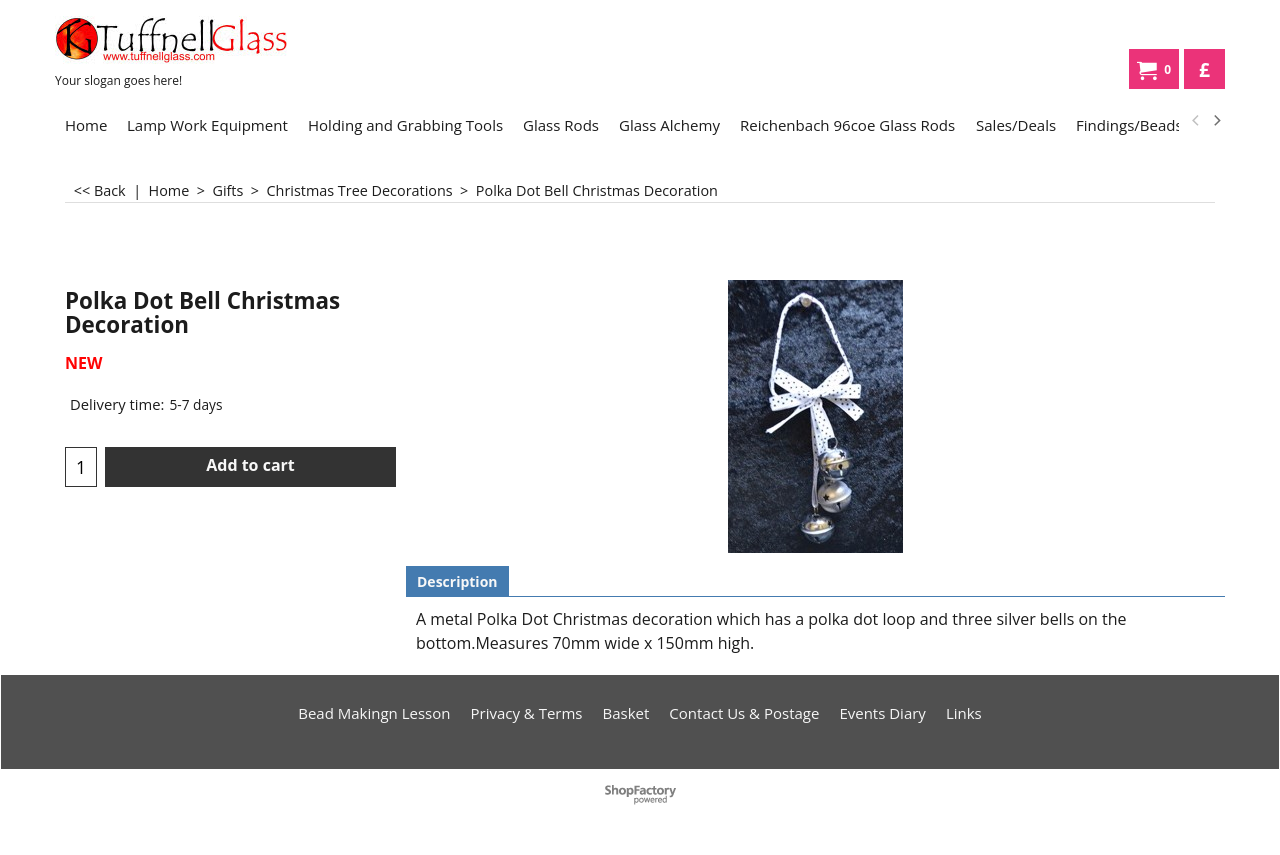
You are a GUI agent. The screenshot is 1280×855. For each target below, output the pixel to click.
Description (457, 581)
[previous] (1196, 121)
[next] (1216, 121)
